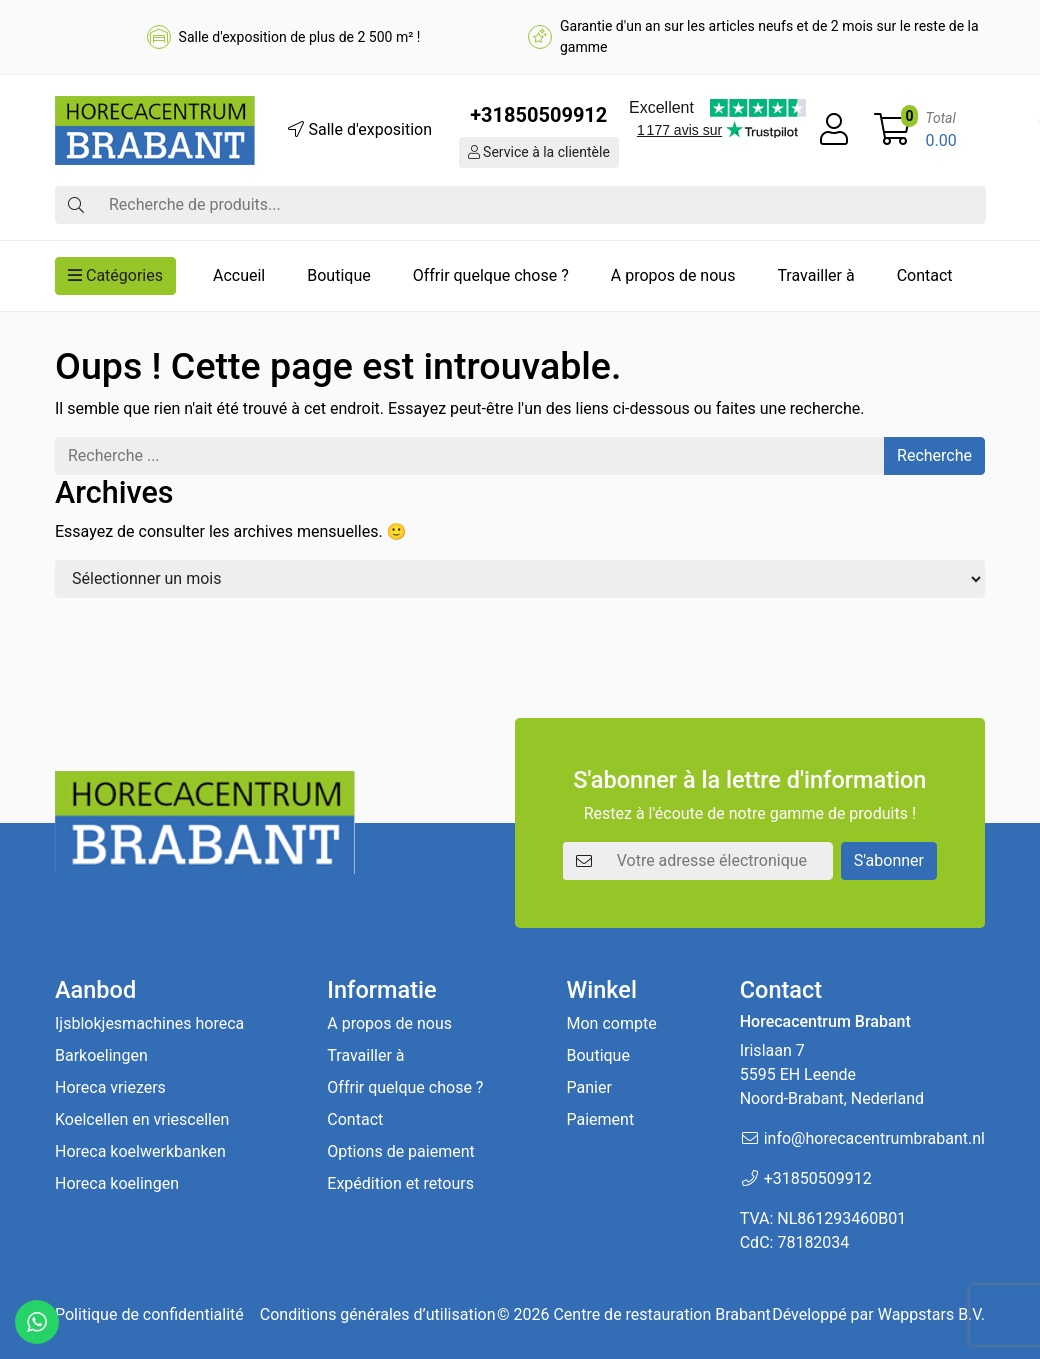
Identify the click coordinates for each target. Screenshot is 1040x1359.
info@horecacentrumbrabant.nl (874, 1138)
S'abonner (889, 860)
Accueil (239, 275)
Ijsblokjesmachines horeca (149, 1023)
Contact (925, 275)
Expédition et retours (400, 1183)
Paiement (600, 1119)
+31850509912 (538, 115)
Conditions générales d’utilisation (378, 1314)
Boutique (338, 275)
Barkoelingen (101, 1055)
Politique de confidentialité (149, 1314)
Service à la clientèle (539, 152)
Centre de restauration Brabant (661, 1314)
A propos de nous (673, 275)
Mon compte (611, 1023)
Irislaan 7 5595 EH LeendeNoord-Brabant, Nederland (832, 1074)
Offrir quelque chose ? (491, 275)
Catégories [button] (115, 275)
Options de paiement (400, 1151)
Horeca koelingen (117, 1183)
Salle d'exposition (360, 129)
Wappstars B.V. (931, 1314)
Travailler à (815, 275)
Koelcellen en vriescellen (142, 1119)
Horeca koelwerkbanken (140, 1151)
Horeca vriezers (110, 1087)
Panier (588, 1087)
